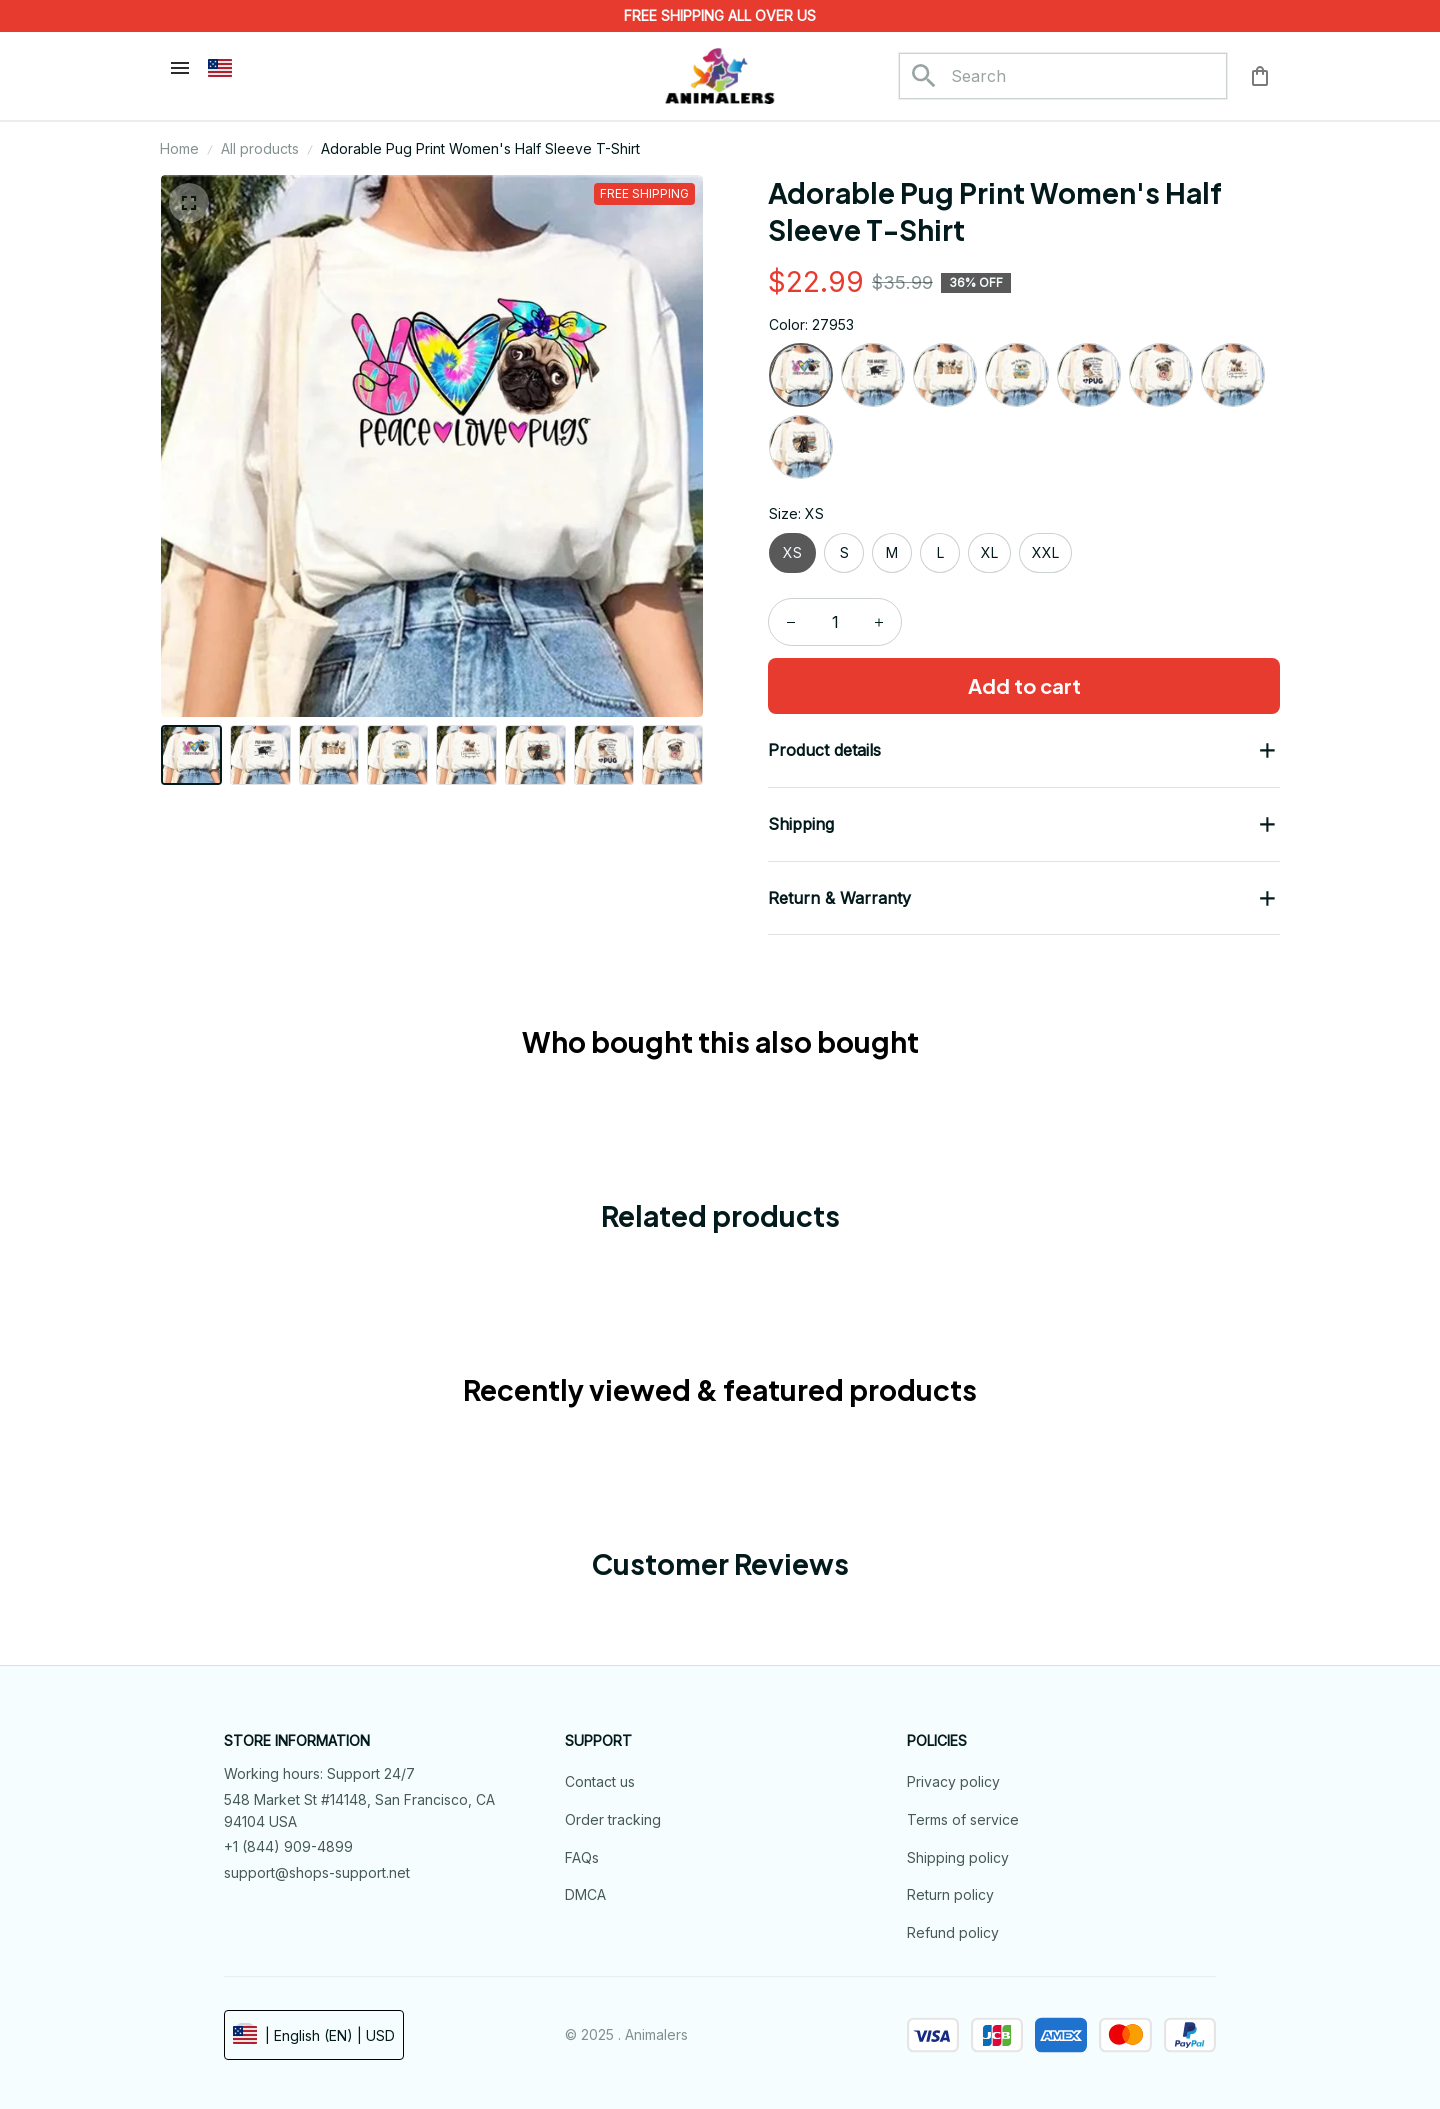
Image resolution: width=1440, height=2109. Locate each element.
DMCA (585, 1894)
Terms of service (963, 1819)
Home (179, 148)
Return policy (950, 1894)
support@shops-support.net (317, 1872)
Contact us (600, 1781)
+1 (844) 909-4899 (288, 1846)
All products (260, 148)
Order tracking (613, 1819)
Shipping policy (958, 1857)
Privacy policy (953, 1781)
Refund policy (953, 1932)
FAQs (582, 1857)
